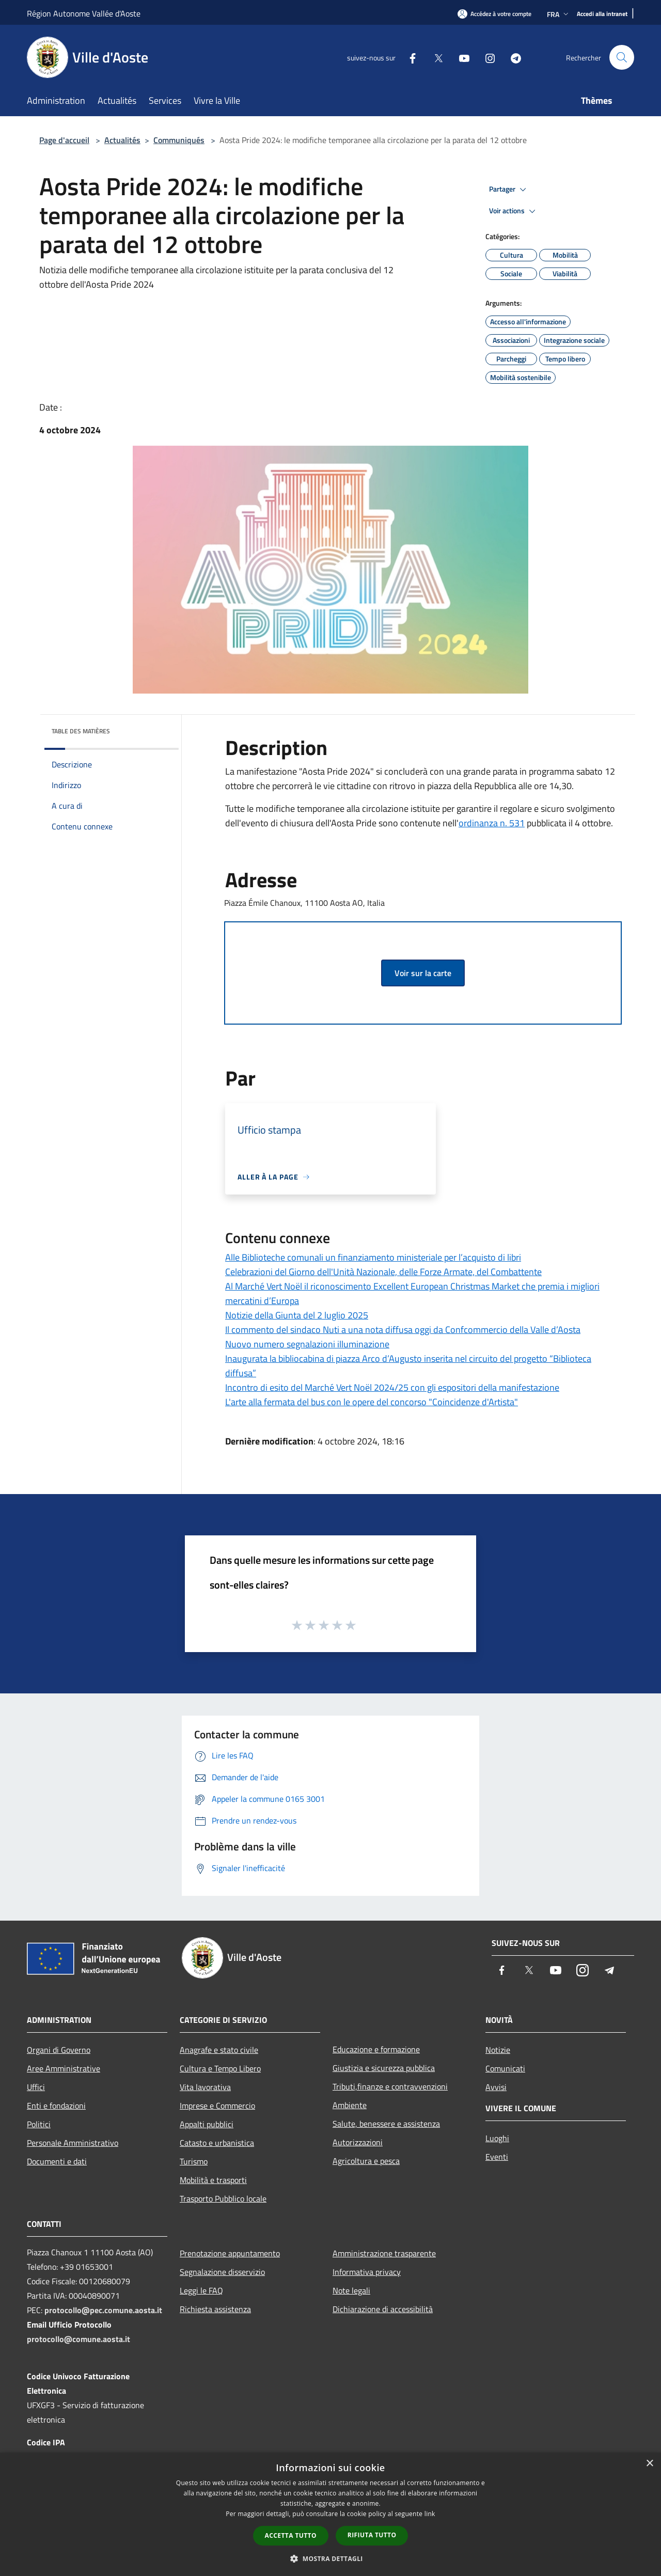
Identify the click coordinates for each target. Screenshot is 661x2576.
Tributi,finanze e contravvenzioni (390, 2086)
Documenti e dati (57, 2161)
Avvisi (496, 2087)
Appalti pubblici (206, 2124)
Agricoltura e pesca (366, 2161)
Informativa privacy (367, 2272)
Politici (39, 2124)
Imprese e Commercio (217, 2105)
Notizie (497, 2050)
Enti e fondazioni (56, 2105)
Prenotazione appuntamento (230, 2253)
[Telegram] (511, 57)
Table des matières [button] (81, 731)
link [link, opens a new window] (429, 2513)
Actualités (122, 140)
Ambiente (350, 2105)
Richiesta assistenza (215, 2309)
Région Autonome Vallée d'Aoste (83, 13)
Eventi (496, 2156)
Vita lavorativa (205, 2087)
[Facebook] (408, 57)
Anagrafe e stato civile (219, 2050)
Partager (509, 189)
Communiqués (178, 140)
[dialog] (330, 2514)
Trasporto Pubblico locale (223, 2198)
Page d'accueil (64, 140)
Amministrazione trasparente (384, 2253)
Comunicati (505, 2068)
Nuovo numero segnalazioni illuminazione (307, 1344)
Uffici (36, 2087)
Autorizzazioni (358, 2142)
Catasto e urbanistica (217, 2143)
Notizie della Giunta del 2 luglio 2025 (296, 1315)
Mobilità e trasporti (213, 2180)
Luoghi (497, 2138)
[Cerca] (621, 57)
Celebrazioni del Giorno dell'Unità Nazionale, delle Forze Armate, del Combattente (383, 1272)
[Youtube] (460, 57)
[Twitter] (434, 57)
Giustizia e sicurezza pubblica (384, 2068)
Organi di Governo (58, 2050)
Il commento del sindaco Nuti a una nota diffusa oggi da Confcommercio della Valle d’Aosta (402, 1330)
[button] (330, 2558)
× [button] (649, 2464)
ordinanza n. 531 (492, 823)
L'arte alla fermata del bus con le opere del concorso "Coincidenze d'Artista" (371, 1402)
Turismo (194, 2161)
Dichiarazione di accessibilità (383, 2309)
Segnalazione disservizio (222, 2272)
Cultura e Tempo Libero (220, 2068)
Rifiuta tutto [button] (372, 2535)
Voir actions (514, 211)
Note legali (351, 2290)
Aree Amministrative (63, 2068)
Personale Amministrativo (72, 2143)
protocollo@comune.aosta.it (78, 2339)
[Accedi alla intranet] (602, 14)
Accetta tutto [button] (291, 2535)
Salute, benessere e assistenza (386, 2123)
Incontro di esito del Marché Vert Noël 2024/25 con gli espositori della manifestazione (392, 1387)
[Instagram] (486, 57)
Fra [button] (559, 14)
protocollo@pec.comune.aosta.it (103, 2310)
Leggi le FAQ (201, 2290)
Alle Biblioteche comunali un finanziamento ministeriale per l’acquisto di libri (373, 1257)
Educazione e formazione (376, 2049)
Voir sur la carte (423, 973)
